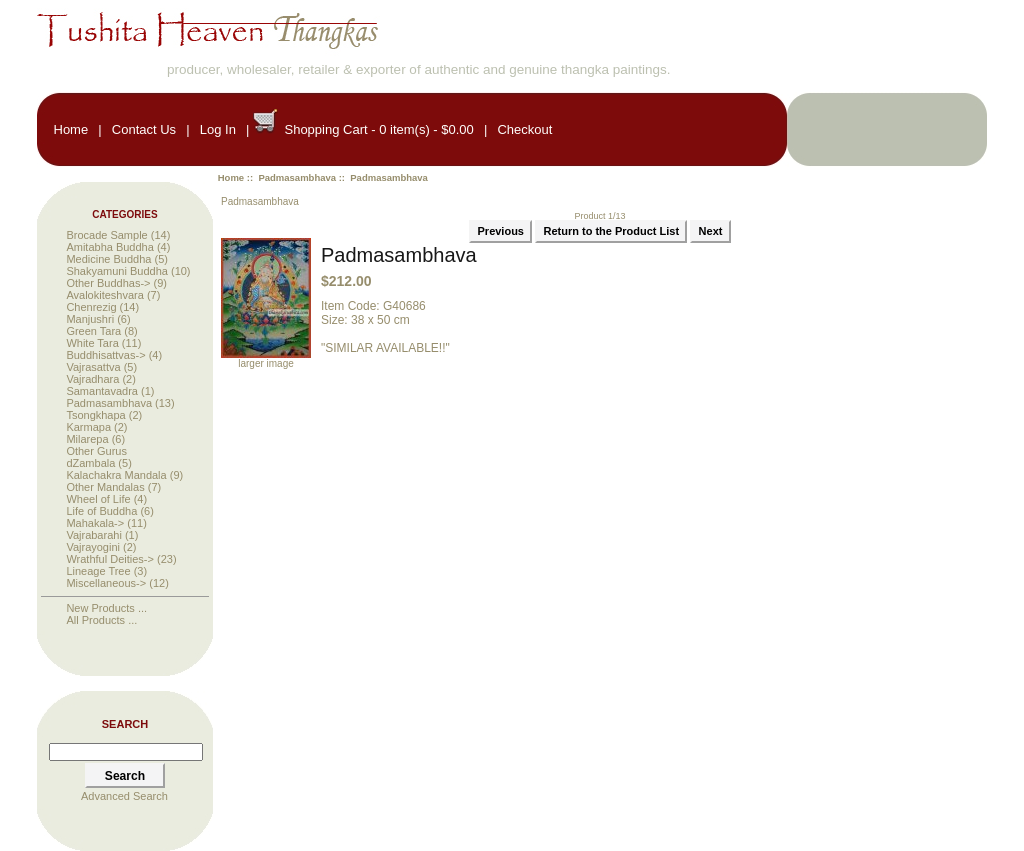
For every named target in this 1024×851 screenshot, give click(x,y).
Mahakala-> (95, 523)
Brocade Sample (106, 235)
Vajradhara (92, 379)
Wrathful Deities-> (110, 559)
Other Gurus (96, 451)
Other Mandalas (105, 487)
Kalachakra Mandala (116, 475)
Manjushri (90, 319)
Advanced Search (124, 796)
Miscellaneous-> (106, 583)
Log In (218, 129)
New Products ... (106, 608)
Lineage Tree (98, 571)
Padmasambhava (297, 177)
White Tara (92, 343)
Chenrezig (91, 307)
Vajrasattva (93, 367)
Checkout (524, 129)
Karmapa (88, 427)
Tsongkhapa (95, 415)
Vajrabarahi (93, 535)
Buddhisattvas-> (105, 355)
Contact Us (144, 129)
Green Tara (93, 331)
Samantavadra (102, 391)
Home (71, 129)
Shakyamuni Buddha (117, 271)
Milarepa (87, 439)
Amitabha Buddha (109, 247)
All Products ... (101, 620)
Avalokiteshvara (104, 295)
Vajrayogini (93, 547)
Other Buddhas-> (108, 283)
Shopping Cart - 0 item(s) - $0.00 (378, 129)
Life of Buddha (101, 511)
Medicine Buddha (108, 259)
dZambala (90, 463)
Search (125, 724)
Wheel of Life (98, 499)
